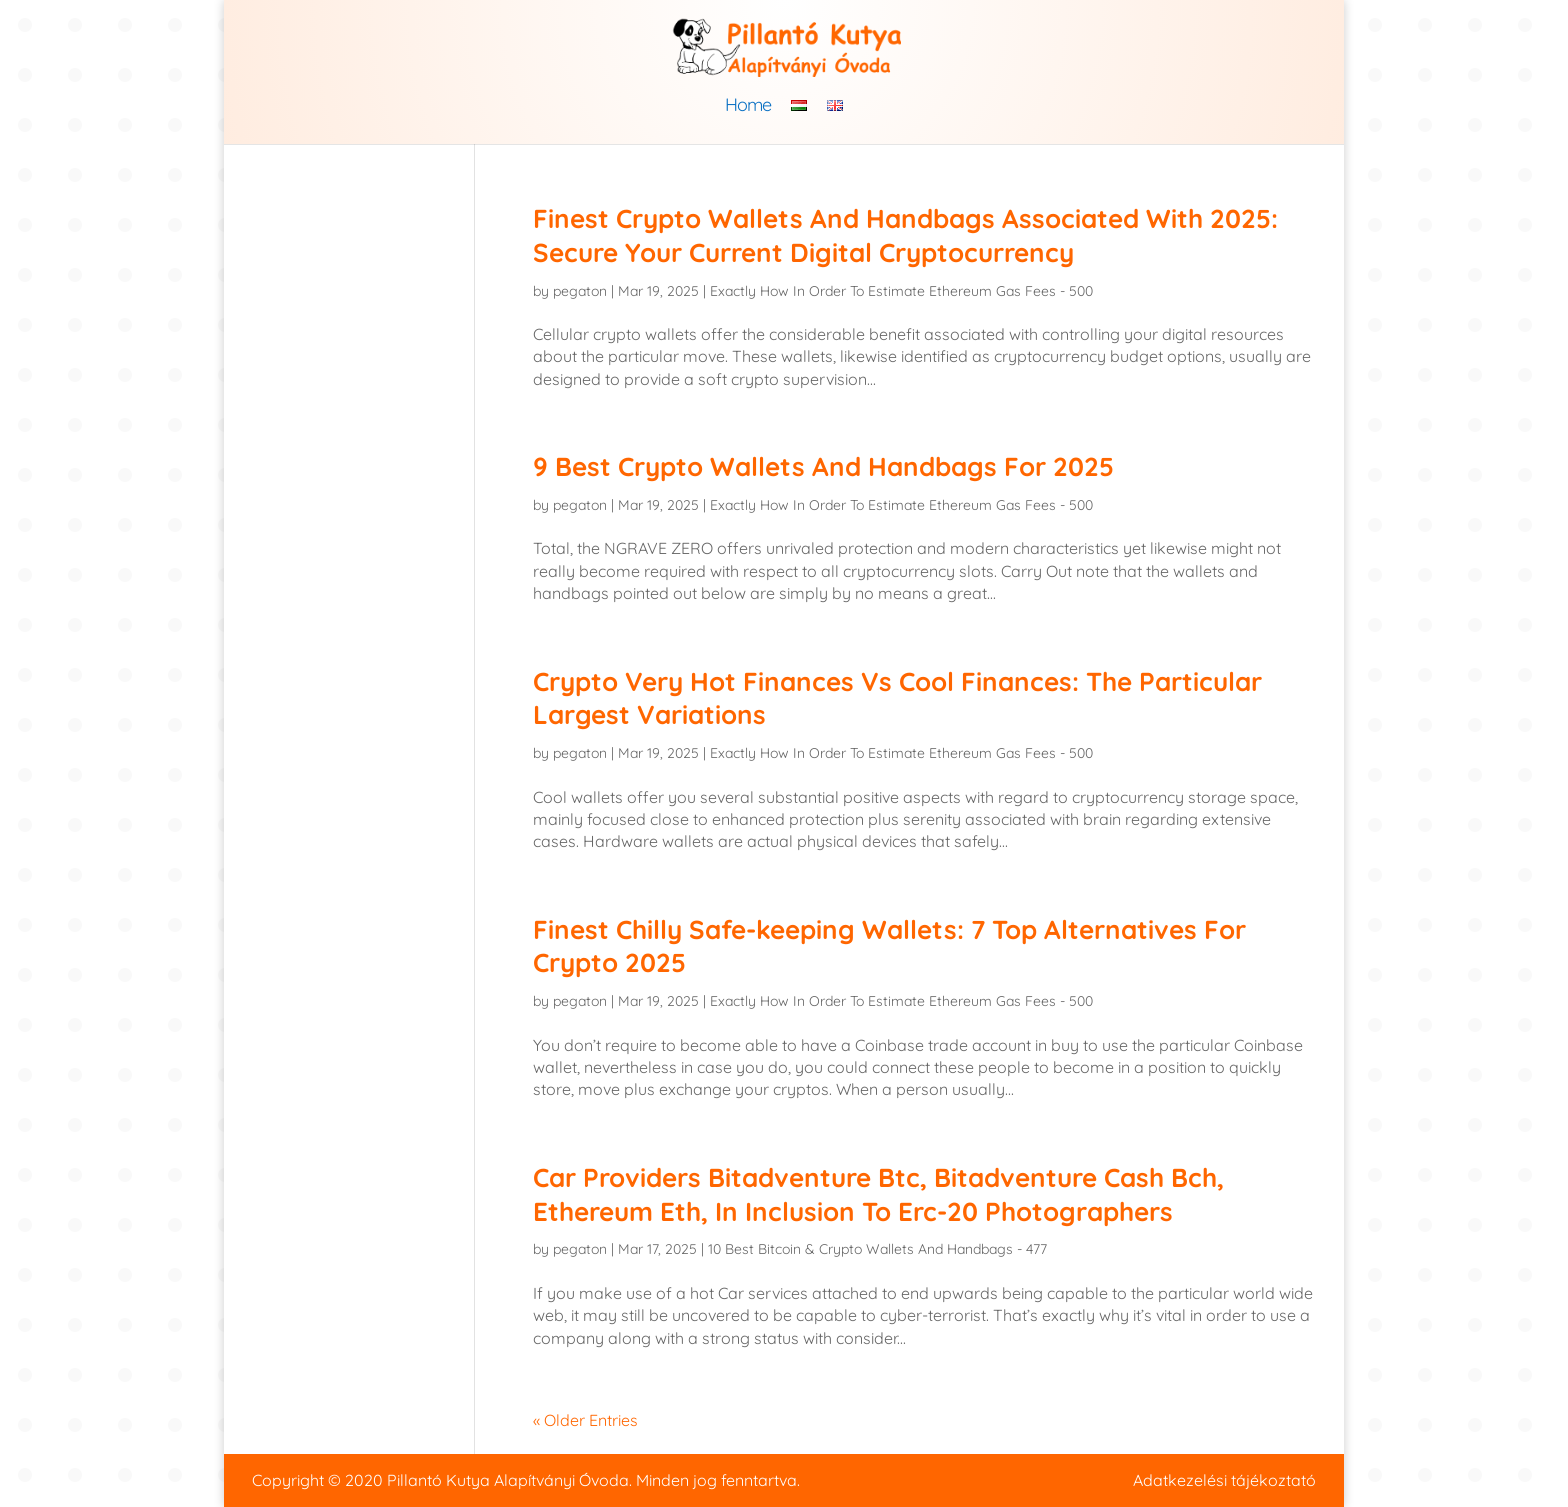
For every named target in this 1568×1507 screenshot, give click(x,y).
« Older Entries (585, 1420)
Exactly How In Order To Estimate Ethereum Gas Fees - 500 (901, 291)
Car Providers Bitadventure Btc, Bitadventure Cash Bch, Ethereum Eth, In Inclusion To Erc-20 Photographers (878, 1194)
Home (748, 107)
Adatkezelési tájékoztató (1224, 1480)
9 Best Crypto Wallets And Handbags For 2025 (823, 466)
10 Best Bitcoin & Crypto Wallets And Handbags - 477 (877, 1249)
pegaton (580, 291)
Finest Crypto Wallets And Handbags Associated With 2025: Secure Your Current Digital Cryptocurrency (905, 235)
